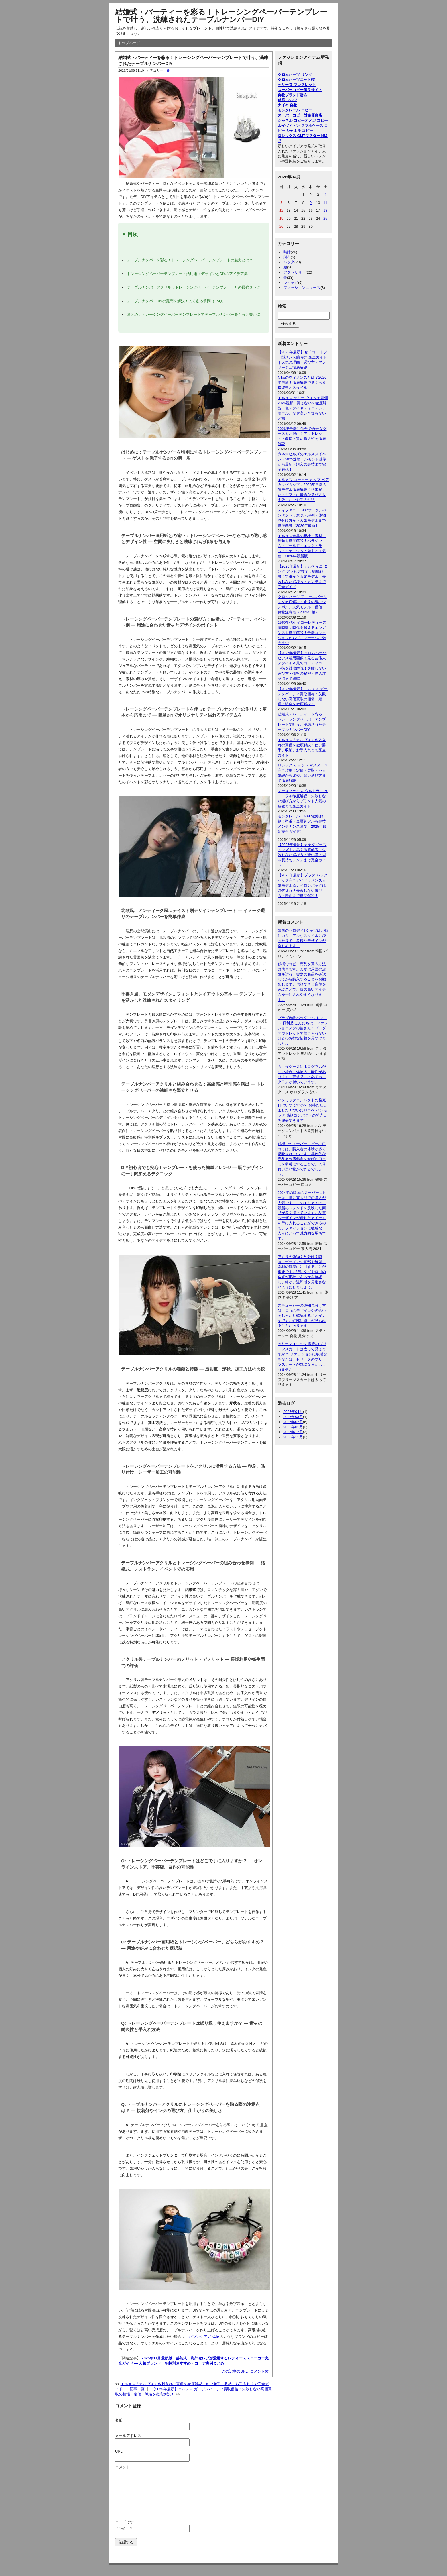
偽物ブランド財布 (292, 95)
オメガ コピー (316, 120)
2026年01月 (293, 1427)
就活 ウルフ (287, 100)
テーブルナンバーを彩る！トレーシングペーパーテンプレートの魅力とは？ (190, 260)
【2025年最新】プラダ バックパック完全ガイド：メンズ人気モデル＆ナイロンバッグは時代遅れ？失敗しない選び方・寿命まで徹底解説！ (303, 885)
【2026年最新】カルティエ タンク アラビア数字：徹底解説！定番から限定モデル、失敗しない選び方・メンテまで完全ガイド (303, 576)
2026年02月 (293, 1422)
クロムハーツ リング (295, 74)
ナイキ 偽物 (287, 105)
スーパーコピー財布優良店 (300, 115)
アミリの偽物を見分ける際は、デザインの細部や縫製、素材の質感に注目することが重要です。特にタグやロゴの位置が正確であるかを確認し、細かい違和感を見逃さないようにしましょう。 (302, 1272)
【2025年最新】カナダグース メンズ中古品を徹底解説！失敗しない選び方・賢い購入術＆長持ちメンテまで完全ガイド (302, 855)
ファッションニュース (301, 287)
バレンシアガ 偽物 (204, 2336)
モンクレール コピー (295, 110)
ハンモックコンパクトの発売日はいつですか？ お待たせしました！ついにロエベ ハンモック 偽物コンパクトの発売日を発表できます (302, 1110)
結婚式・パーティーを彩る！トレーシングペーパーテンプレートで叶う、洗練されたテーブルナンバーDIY (221, 15)
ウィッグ (290, 282)
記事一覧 (137, 2389)
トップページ (129, 43)
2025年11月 (293, 1437)
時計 (287, 252)
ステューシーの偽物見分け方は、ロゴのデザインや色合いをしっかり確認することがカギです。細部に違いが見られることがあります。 (302, 1315)
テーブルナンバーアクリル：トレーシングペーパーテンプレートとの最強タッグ (193, 287)
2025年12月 (293, 1432)
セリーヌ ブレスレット (297, 85)
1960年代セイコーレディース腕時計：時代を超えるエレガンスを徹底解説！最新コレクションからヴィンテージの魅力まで (302, 632)
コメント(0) (259, 2371)
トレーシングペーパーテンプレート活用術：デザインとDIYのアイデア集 (187, 274)
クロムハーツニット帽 (296, 79)
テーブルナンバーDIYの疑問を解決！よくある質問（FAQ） (176, 301)
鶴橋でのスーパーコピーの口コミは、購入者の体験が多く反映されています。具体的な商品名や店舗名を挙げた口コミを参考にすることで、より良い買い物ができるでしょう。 (302, 1159)
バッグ (288, 262)
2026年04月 (293, 1412)
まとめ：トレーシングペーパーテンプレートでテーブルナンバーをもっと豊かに (193, 314)
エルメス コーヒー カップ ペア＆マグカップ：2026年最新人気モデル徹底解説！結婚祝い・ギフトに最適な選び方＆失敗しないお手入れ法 (303, 490)
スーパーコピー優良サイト (300, 90)
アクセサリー (294, 272)
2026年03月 (293, 1417)
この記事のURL (235, 2371)
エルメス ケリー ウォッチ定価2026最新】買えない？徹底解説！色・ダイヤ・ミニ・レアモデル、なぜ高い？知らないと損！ (303, 408)
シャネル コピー (291, 120)
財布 (287, 257)
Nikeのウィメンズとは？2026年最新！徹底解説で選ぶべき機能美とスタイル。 (302, 382)
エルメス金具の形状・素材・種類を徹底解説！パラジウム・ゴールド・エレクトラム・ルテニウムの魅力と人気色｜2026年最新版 (302, 546)
